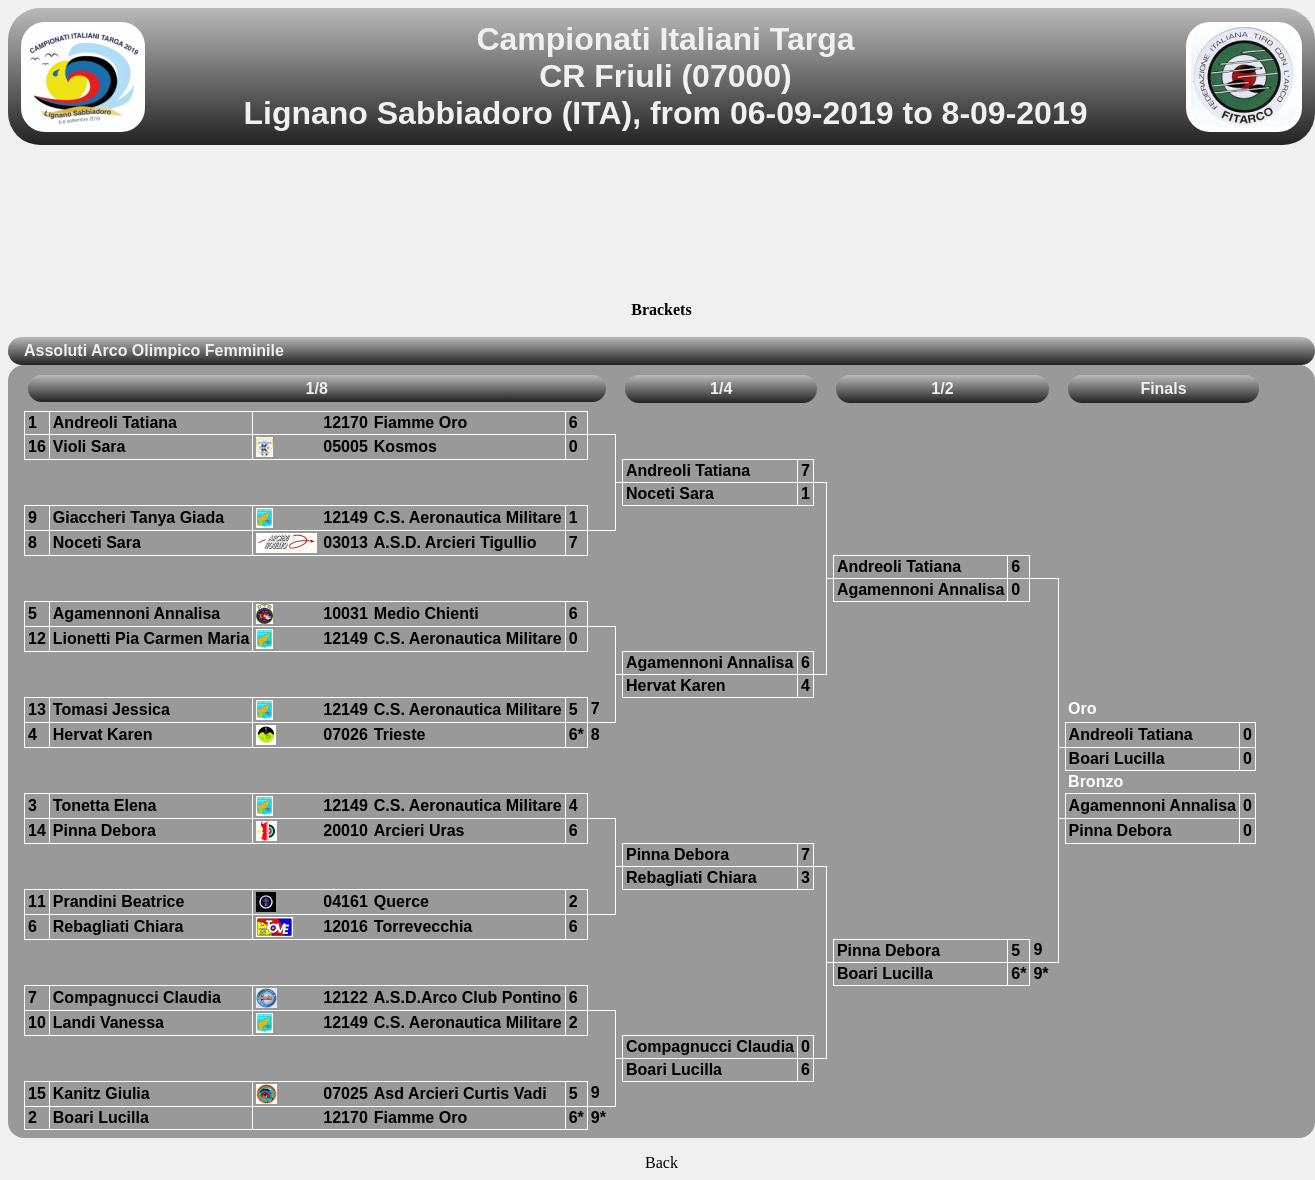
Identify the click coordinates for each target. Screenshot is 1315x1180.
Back (661, 1162)
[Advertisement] (661, 226)
